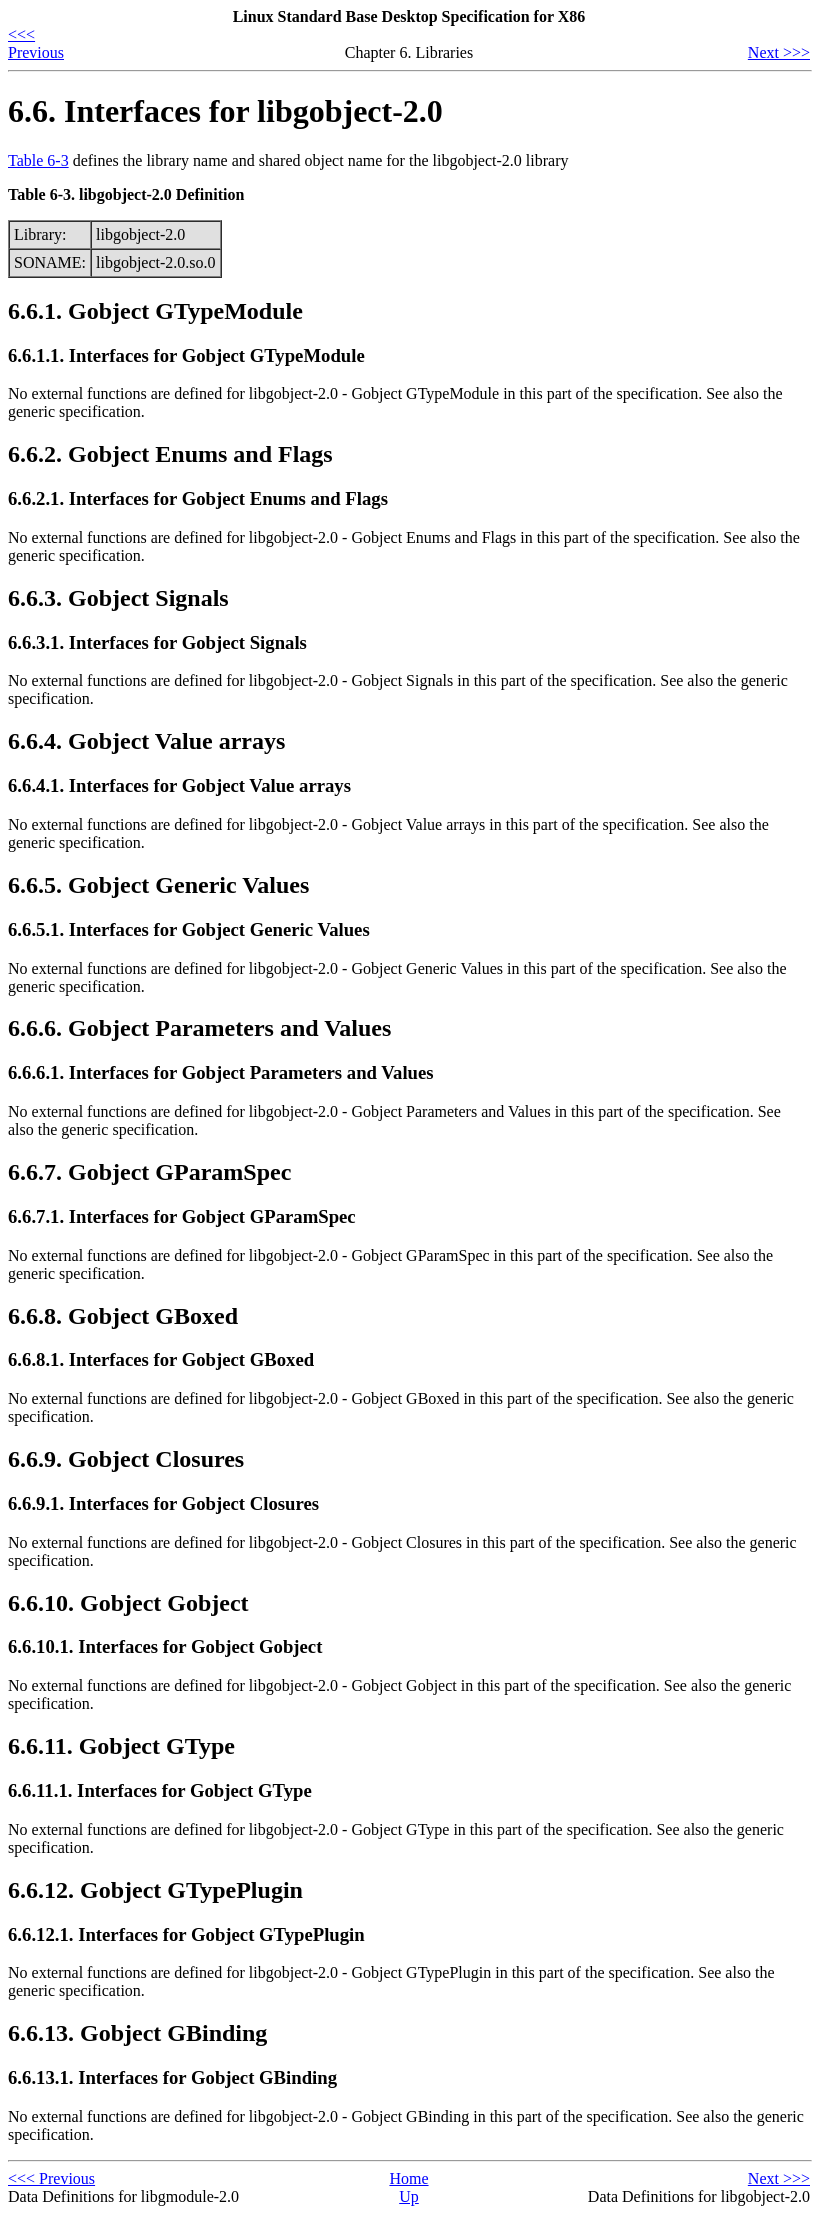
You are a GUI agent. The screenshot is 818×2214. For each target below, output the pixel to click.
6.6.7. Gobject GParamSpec (149, 1172)
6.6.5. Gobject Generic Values (158, 885)
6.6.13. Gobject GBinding (137, 2033)
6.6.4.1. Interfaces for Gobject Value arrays (179, 785)
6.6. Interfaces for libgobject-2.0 (225, 111)
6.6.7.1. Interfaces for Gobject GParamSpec (182, 1216)
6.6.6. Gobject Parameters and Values (199, 1028)
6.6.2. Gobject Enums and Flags (170, 454)
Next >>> (779, 52)
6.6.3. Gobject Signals (118, 598)
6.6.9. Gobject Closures (126, 1459)
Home (408, 2178)
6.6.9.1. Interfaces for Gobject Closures (163, 1503)
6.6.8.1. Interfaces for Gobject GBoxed (161, 1359)
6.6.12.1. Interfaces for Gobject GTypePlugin (186, 1934)
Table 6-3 (38, 160)
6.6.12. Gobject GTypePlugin (155, 1890)
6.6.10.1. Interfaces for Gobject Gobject (165, 1646)
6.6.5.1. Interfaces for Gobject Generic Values (189, 929)
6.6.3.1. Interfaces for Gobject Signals (157, 642)
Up (409, 2196)
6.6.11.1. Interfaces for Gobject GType (160, 1790)
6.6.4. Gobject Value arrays (146, 741)
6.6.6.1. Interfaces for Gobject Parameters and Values (221, 1072)
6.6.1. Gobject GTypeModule (155, 311)
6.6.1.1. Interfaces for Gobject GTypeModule (186, 355)
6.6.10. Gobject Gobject (128, 1603)
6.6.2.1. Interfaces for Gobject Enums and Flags (198, 498)
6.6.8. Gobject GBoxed (123, 1316)
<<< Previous (36, 43)
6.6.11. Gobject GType (121, 1746)
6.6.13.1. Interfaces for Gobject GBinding (172, 2077)
